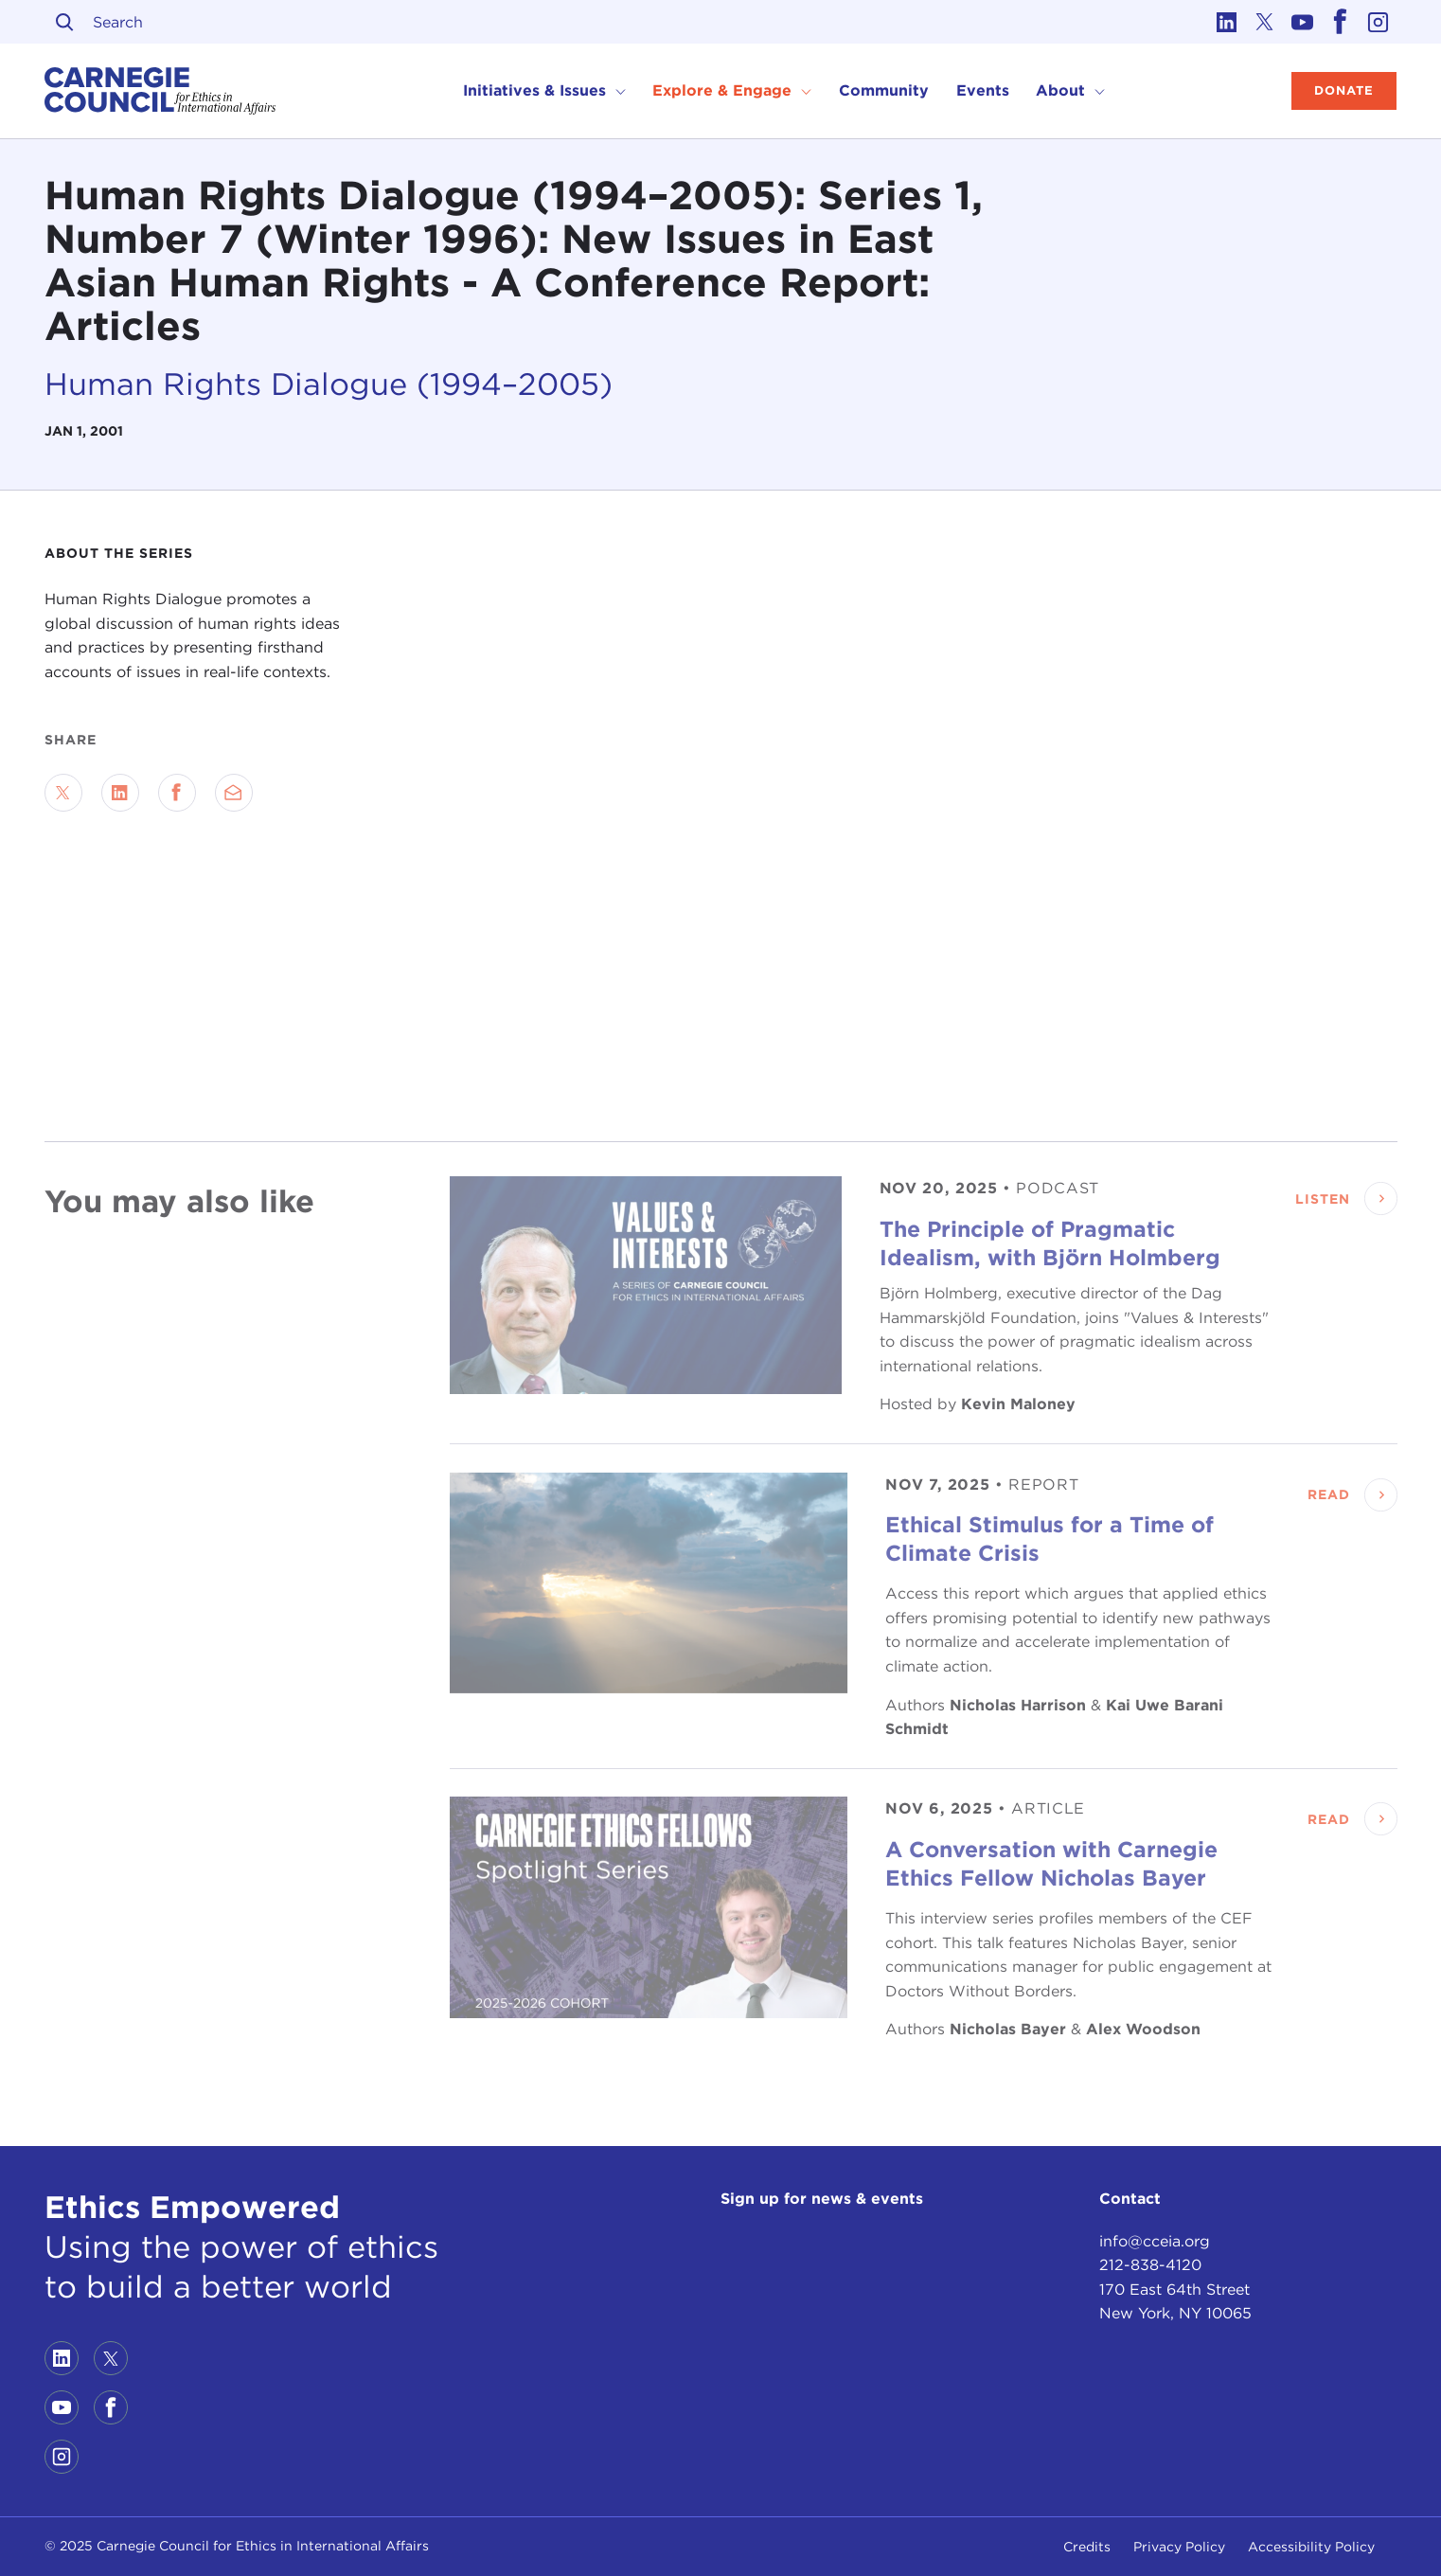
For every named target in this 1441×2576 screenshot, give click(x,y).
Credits (1087, 2546)
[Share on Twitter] (63, 793)
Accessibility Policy (1311, 2546)
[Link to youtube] (1303, 22)
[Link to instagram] (1378, 22)
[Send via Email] (234, 793)
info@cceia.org (1154, 2241)
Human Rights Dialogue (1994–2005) (328, 384)
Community (884, 90)
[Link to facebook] (1341, 22)
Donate (1344, 90)
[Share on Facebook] (177, 793)
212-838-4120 (1150, 2265)
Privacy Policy (1179, 2546)
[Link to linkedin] (1227, 22)
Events (982, 90)
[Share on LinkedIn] (120, 793)
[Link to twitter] (1265, 22)
